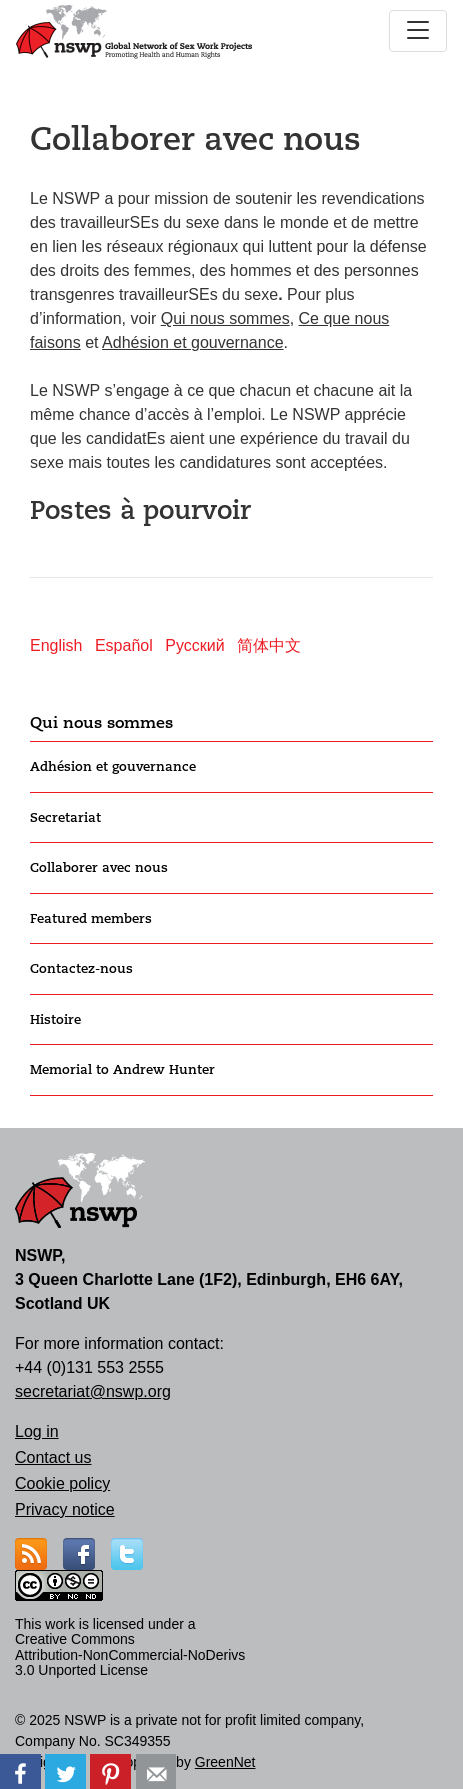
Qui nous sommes (101, 723)
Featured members (91, 918)
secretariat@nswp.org (93, 1391)
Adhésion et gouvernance (113, 766)
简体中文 (269, 645)
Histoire (55, 1019)
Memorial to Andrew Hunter (122, 1069)
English (56, 645)
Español (124, 645)
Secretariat (65, 817)
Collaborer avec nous (99, 867)
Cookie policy (62, 1483)
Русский (194, 645)
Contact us (53, 1457)
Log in (37, 1431)
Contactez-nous (81, 968)
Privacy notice (65, 1509)
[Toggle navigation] (418, 31)
